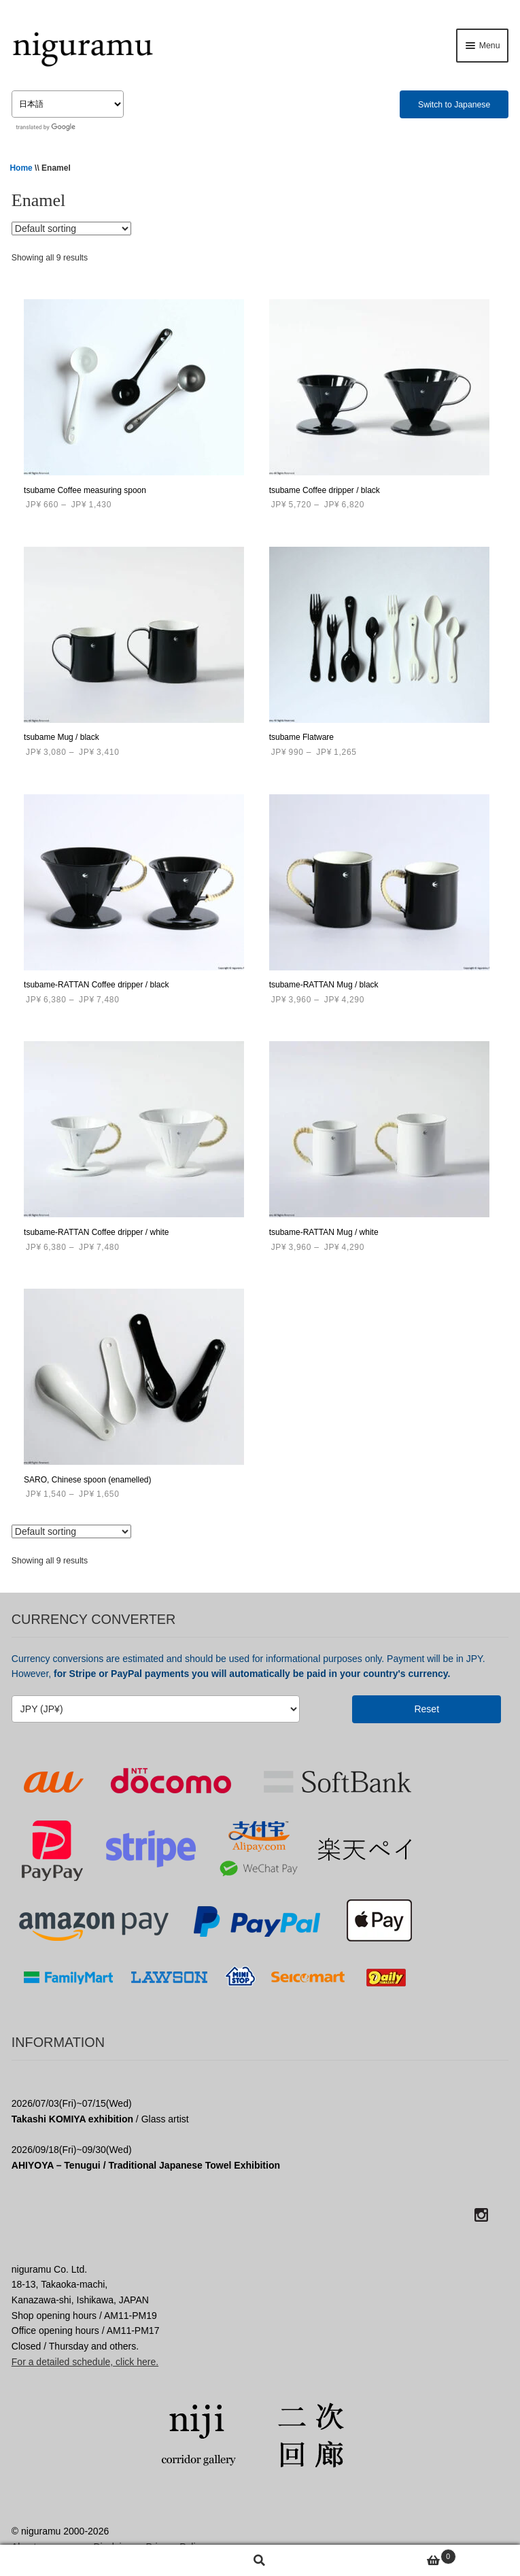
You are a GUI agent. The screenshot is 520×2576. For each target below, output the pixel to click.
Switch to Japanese (454, 104)
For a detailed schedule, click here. (85, 2361)
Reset (426, 1709)
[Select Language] (67, 104)
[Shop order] (71, 228)
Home (21, 168)
